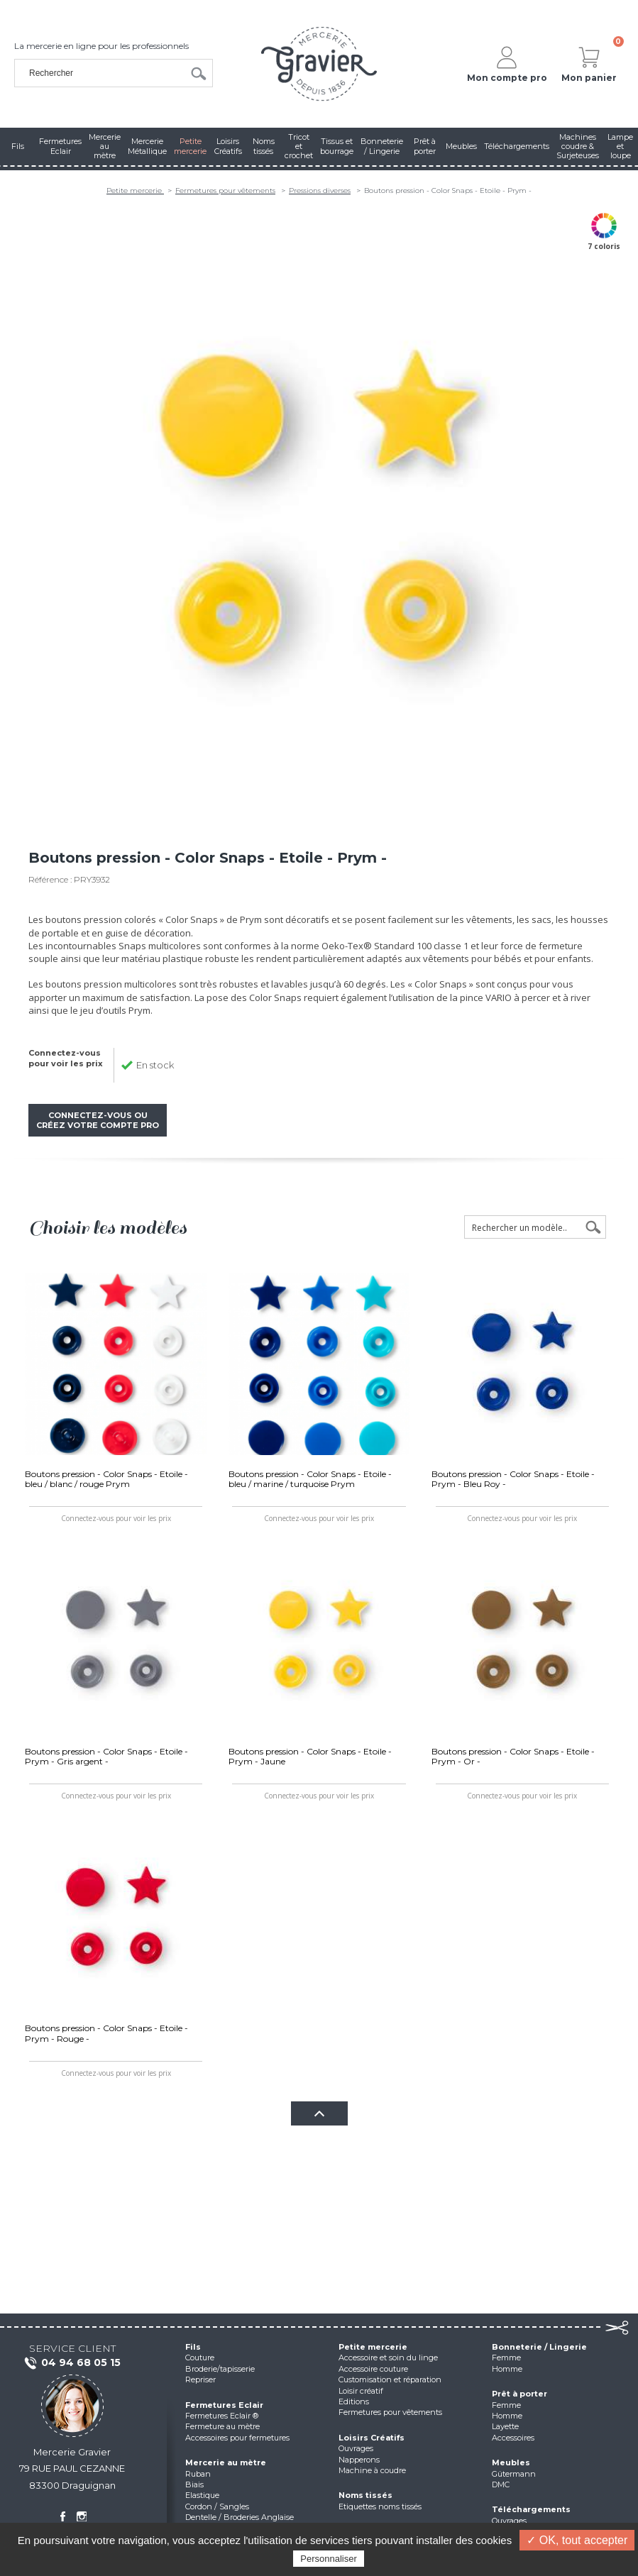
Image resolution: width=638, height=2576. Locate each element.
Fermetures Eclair (224, 2405)
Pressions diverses (320, 190)
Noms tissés (365, 2495)
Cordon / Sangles (217, 2506)
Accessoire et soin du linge (388, 2357)
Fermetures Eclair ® (221, 2416)
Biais (194, 2484)
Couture (199, 2357)
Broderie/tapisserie (220, 2369)
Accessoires (513, 2438)
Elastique (202, 2495)
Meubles (511, 2462)
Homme (507, 2369)
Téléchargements (531, 2509)
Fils (193, 2347)
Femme (506, 2357)
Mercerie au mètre (225, 2462)
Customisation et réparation (390, 2379)
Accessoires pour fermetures (237, 2438)
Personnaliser (328, 2558)
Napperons (359, 2460)
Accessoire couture (373, 2369)
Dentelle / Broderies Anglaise (239, 2517)
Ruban (198, 2474)
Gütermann (514, 2474)
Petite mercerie (135, 190)
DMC (501, 2484)
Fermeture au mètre (222, 2426)
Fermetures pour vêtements (225, 190)
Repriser (200, 2379)
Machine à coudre (372, 2470)
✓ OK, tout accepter (577, 2540)
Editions (354, 2401)
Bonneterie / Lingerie (539, 2347)
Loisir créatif (361, 2391)
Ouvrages (356, 2448)
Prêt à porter (519, 2394)
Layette (505, 2426)
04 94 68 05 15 (72, 2363)
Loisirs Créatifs (372, 2438)
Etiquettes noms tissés (380, 2506)
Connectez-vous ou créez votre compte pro (97, 1120)
